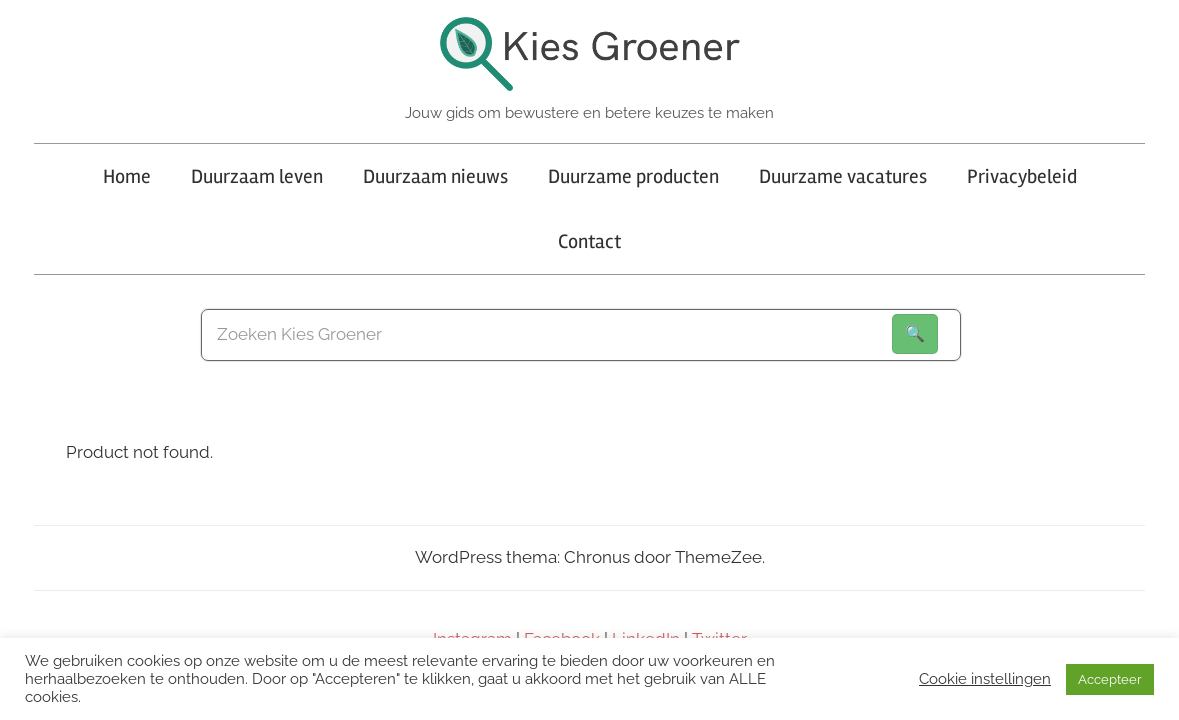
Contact (589, 241)
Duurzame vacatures (843, 176)
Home (127, 176)
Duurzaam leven (257, 176)
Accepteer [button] (1110, 679)
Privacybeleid (1022, 176)
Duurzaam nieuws (435, 176)
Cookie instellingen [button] (985, 678)
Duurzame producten (633, 176)
